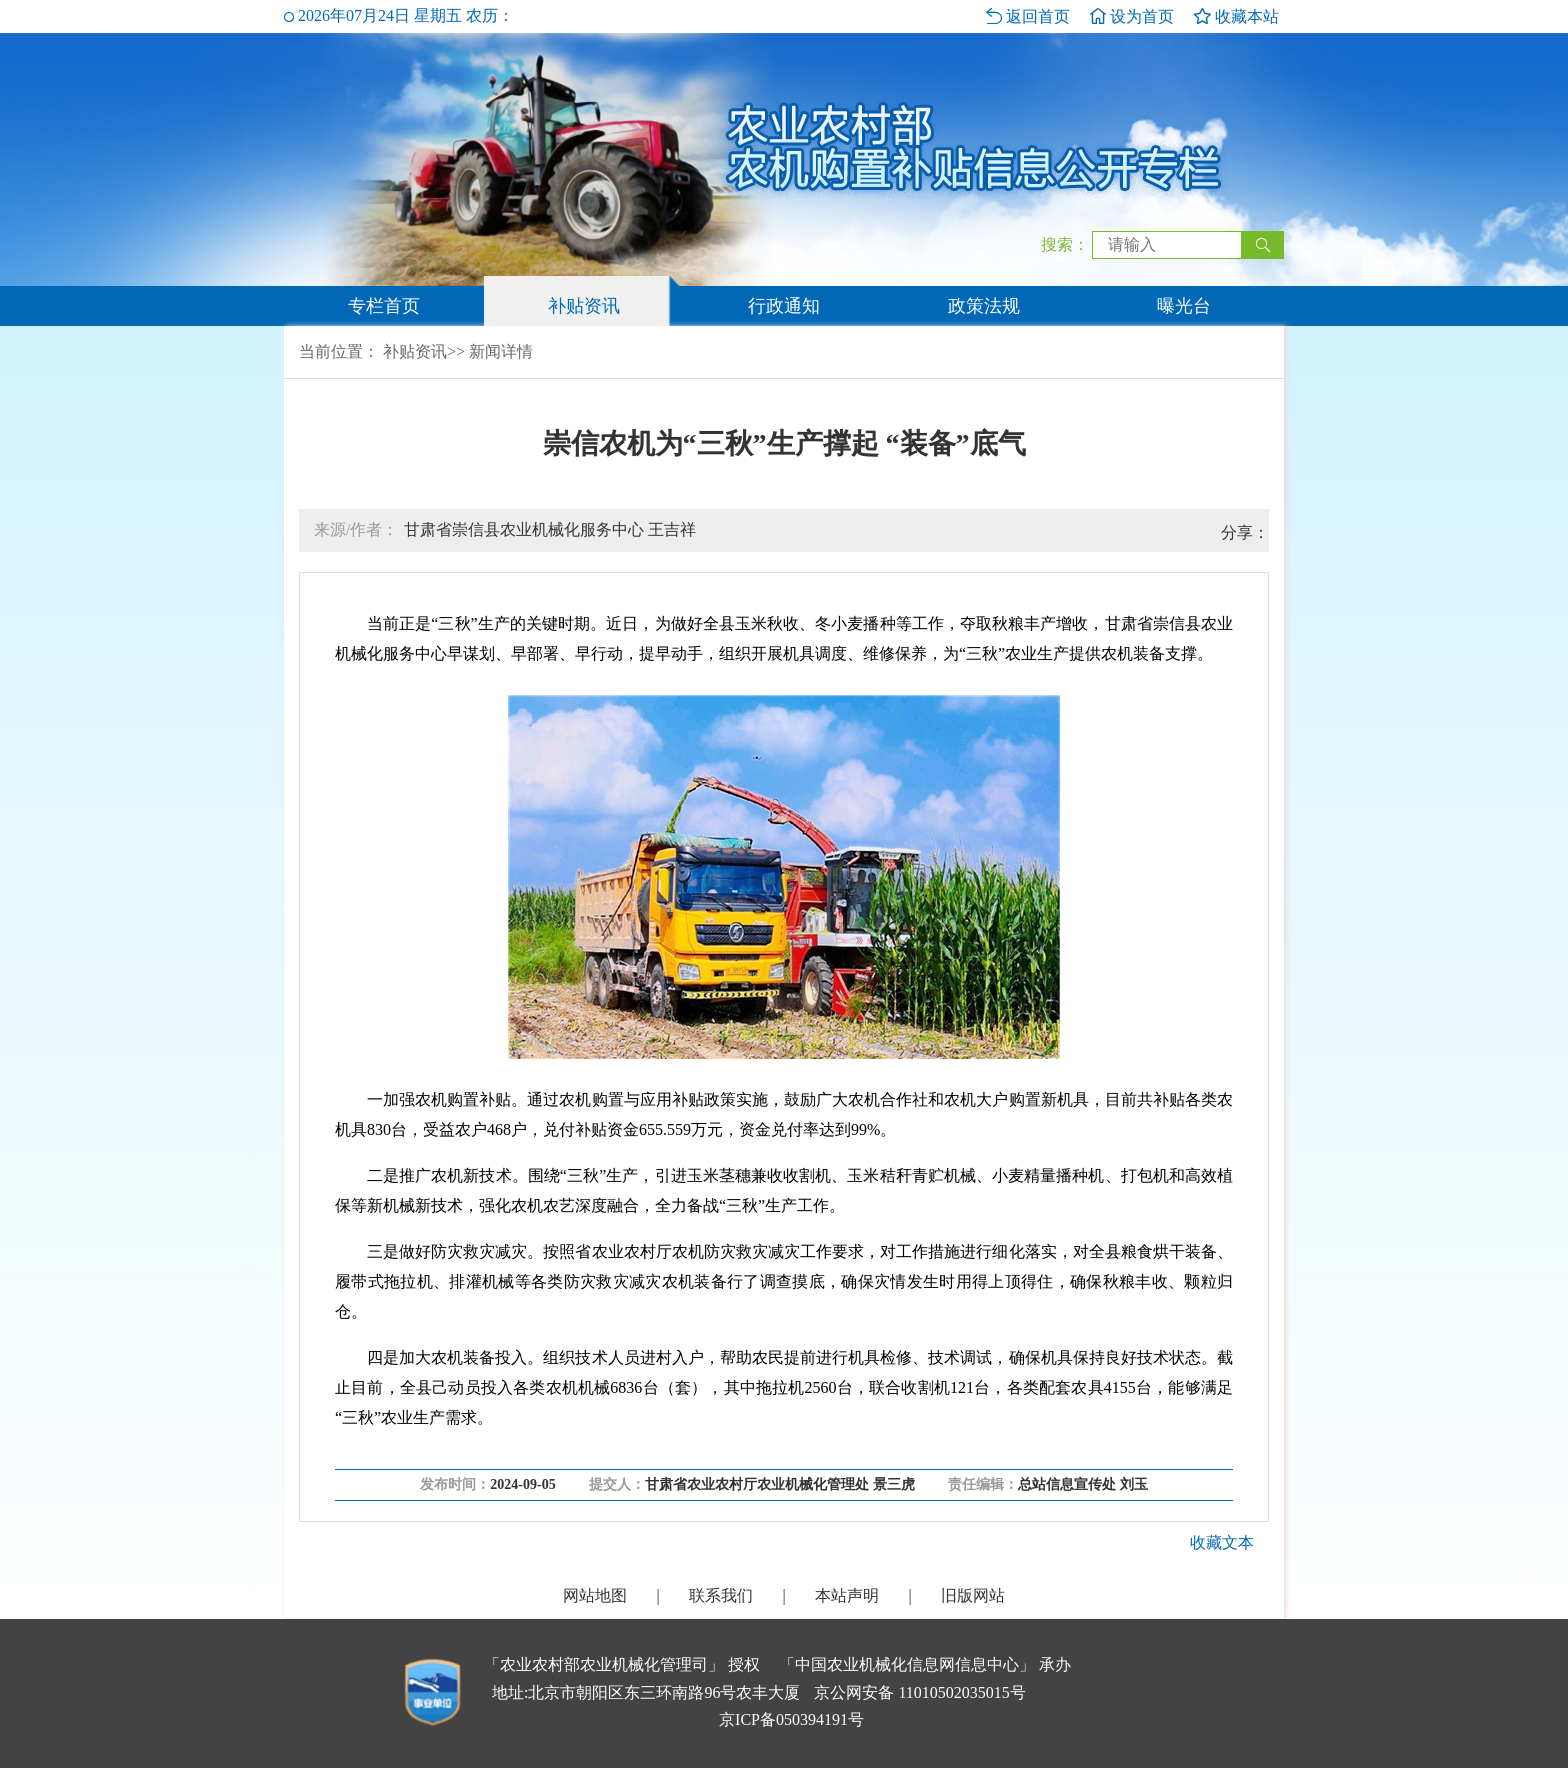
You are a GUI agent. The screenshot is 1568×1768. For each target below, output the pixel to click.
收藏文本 (1222, 1542)
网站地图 (595, 1595)
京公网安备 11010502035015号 (919, 1692)
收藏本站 (1236, 16)
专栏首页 (384, 306)
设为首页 (1132, 16)
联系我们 (721, 1595)
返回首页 (1028, 16)
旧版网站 (973, 1595)
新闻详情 (501, 351)
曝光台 (1184, 306)
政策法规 (984, 306)
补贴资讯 (584, 306)
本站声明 (847, 1595)
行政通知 (784, 306)
